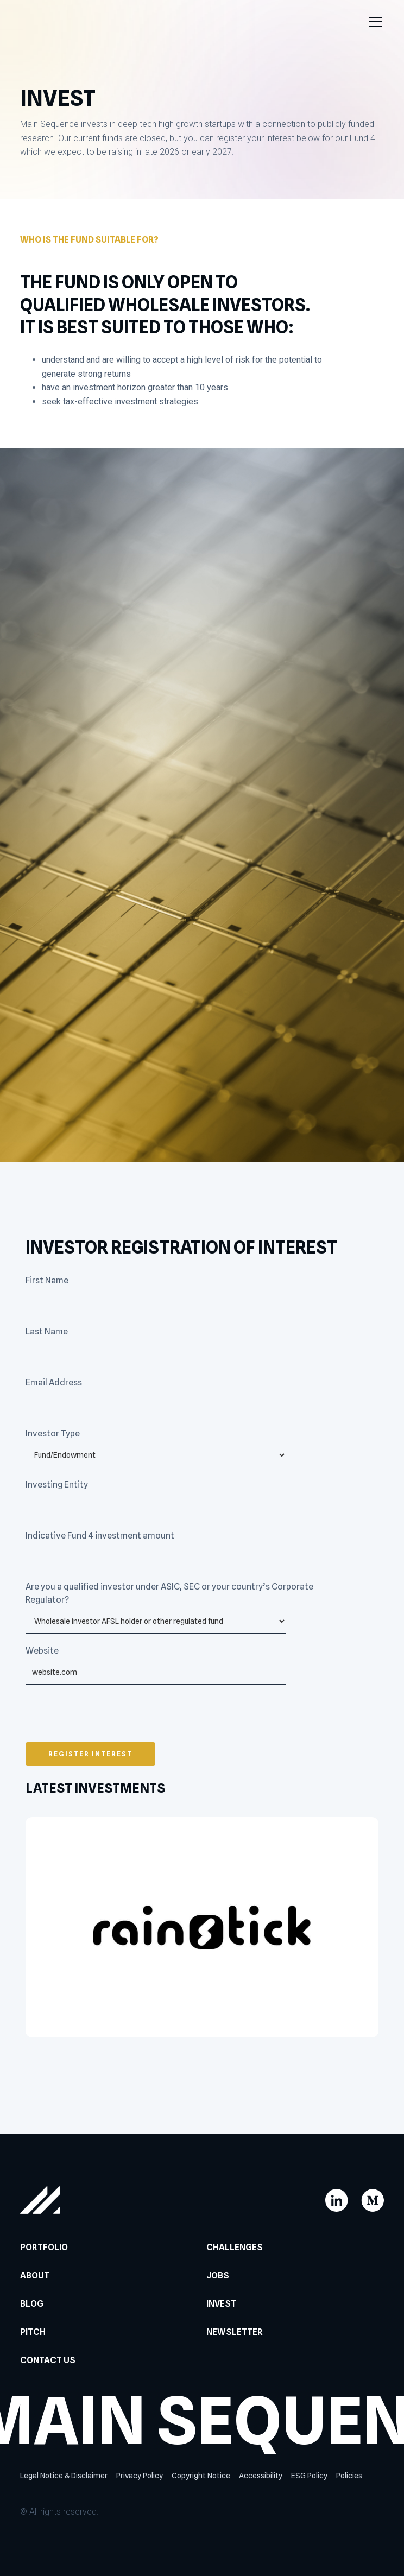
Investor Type (53, 1433)
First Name (47, 1280)
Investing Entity (57, 1484)
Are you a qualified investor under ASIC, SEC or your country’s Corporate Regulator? (169, 1593)
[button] (373, 22)
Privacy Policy (139, 2475)
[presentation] (108, 1716)
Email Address (54, 1382)
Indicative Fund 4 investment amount (100, 1535)
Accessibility (260, 2475)
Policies (349, 2475)
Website (42, 1650)
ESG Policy (309, 2475)
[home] (47, 21)
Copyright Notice (201, 2475)
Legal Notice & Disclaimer (64, 2475)
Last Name (47, 1331)
